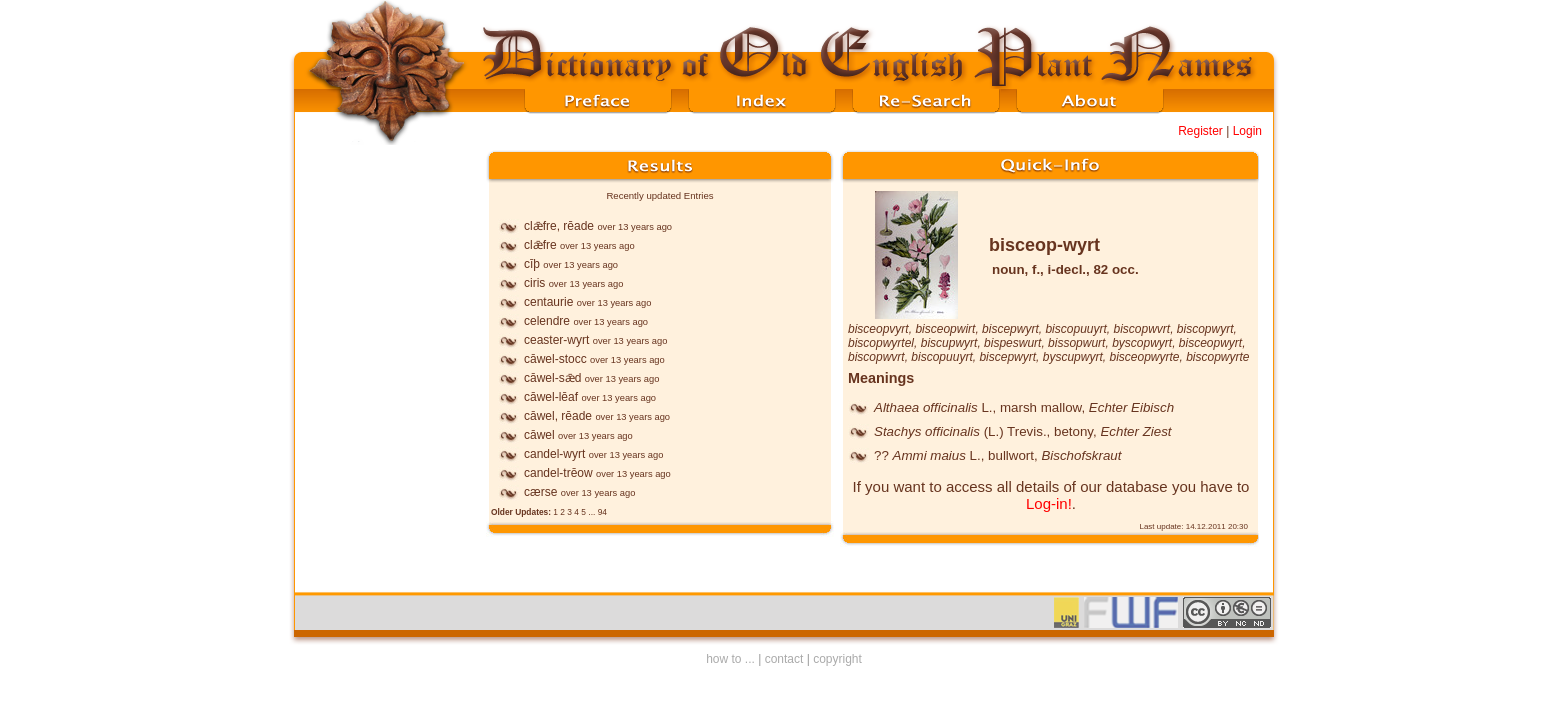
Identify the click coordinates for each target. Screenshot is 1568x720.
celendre (547, 321)
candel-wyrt (554, 454)
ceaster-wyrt (556, 340)
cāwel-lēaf (551, 397)
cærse (540, 492)
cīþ (532, 264)
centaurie (548, 302)
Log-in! (1049, 503)
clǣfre (540, 245)
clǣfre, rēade (559, 226)
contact (784, 659)
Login (1247, 131)
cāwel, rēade (558, 416)
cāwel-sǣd (552, 378)
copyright (837, 659)
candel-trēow (558, 473)
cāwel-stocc (555, 359)
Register (1200, 131)
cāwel (539, 435)
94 (602, 512)
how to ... (730, 659)
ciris (534, 283)
